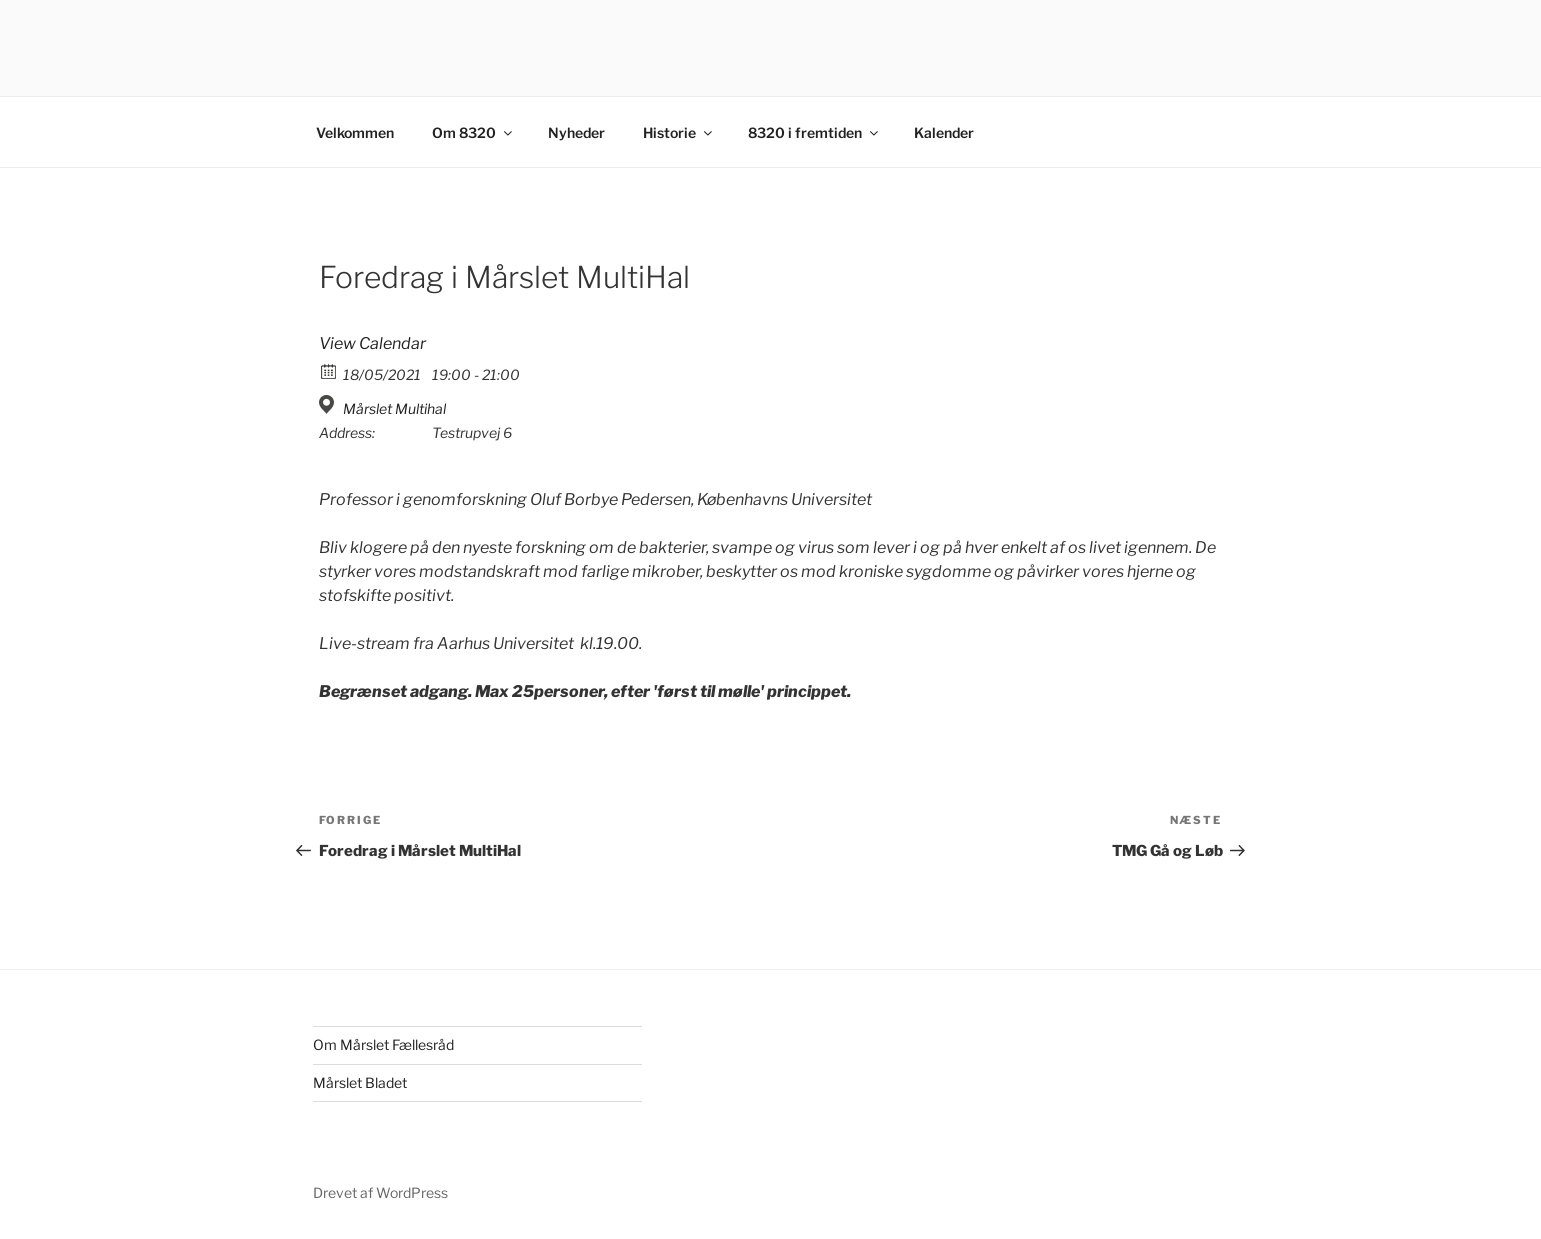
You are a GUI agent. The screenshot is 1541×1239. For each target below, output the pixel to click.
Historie (679, 132)
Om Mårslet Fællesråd (383, 1044)
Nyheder (576, 132)
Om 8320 (473, 132)
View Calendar (372, 343)
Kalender (944, 132)
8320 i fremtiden (814, 132)
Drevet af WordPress (380, 1192)
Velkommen (355, 132)
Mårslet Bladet (360, 1082)
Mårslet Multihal (394, 408)
